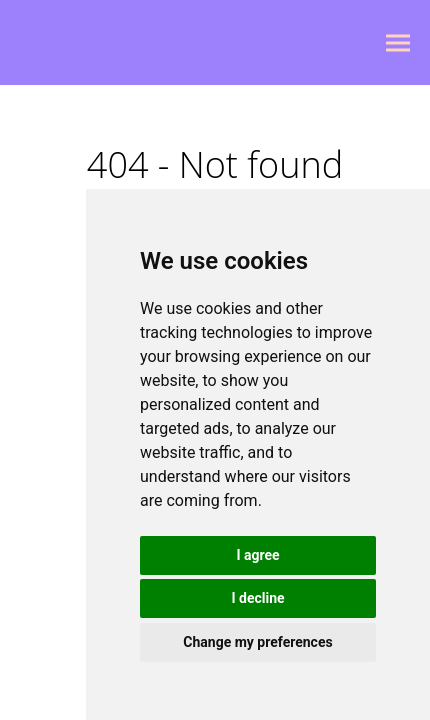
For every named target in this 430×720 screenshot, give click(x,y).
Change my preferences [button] (257, 642)
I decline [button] (257, 598)
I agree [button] (257, 555)
